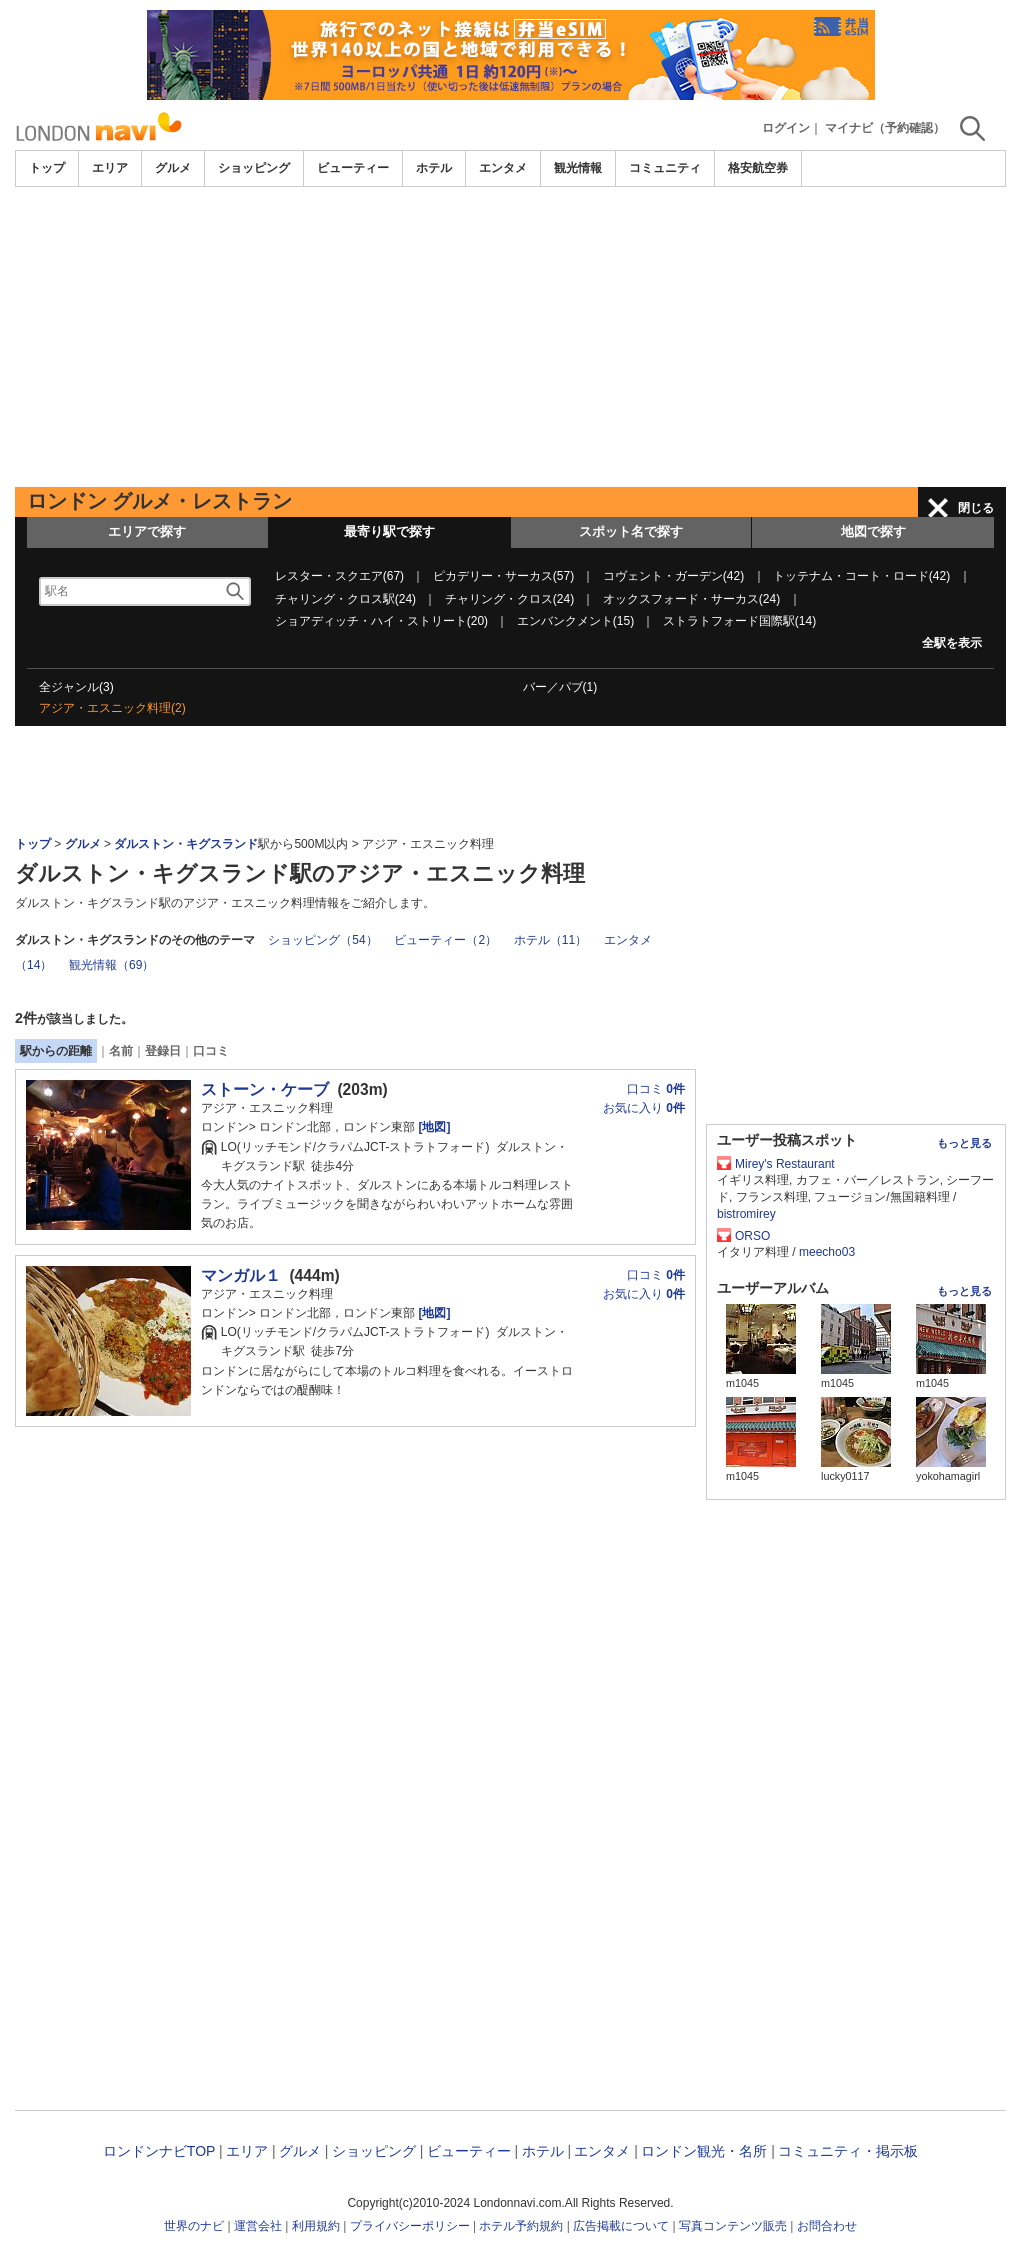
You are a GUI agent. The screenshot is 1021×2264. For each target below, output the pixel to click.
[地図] (432, 1127)
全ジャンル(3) (76, 687)
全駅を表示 (952, 643)
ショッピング (254, 168)
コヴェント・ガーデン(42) (673, 576)
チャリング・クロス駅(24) (345, 599)
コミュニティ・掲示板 (848, 2151)
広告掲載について (621, 2226)
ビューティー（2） (445, 940)
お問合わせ (827, 2226)
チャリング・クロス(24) (509, 599)
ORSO (752, 1236)
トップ (47, 168)
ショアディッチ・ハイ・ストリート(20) (381, 621)
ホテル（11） (550, 940)
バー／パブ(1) (560, 687)
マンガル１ (241, 1275)
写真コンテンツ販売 (733, 2226)
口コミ (211, 1051)
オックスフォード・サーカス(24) (691, 599)
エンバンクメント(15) (575, 621)
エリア (110, 168)
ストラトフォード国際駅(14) (739, 621)
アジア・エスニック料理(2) (112, 708)
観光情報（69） (111, 965)
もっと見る (964, 1143)
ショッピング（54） (322, 940)
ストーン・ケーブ (265, 1089)
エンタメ (503, 168)
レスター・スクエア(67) (339, 576)
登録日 (163, 1051)
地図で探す (873, 531)
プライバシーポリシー (410, 2226)
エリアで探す (147, 531)
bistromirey (746, 1214)
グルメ (173, 168)
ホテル (434, 168)
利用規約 (316, 2226)
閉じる (976, 508)
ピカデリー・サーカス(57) (503, 576)
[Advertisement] (510, 337)
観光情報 (578, 168)
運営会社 (258, 2226)
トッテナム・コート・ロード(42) (861, 576)
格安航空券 (758, 168)
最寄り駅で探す (389, 531)
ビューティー (353, 168)
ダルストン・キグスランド (186, 844)
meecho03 (827, 1252)
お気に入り (644, 1108)
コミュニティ (665, 168)
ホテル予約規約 (521, 2226)
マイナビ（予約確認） (885, 128)
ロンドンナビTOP (159, 2151)
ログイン (786, 128)
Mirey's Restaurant (785, 1164)
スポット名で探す (631, 531)
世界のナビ (194, 2226)
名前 (121, 1051)
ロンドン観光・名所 (704, 2151)
